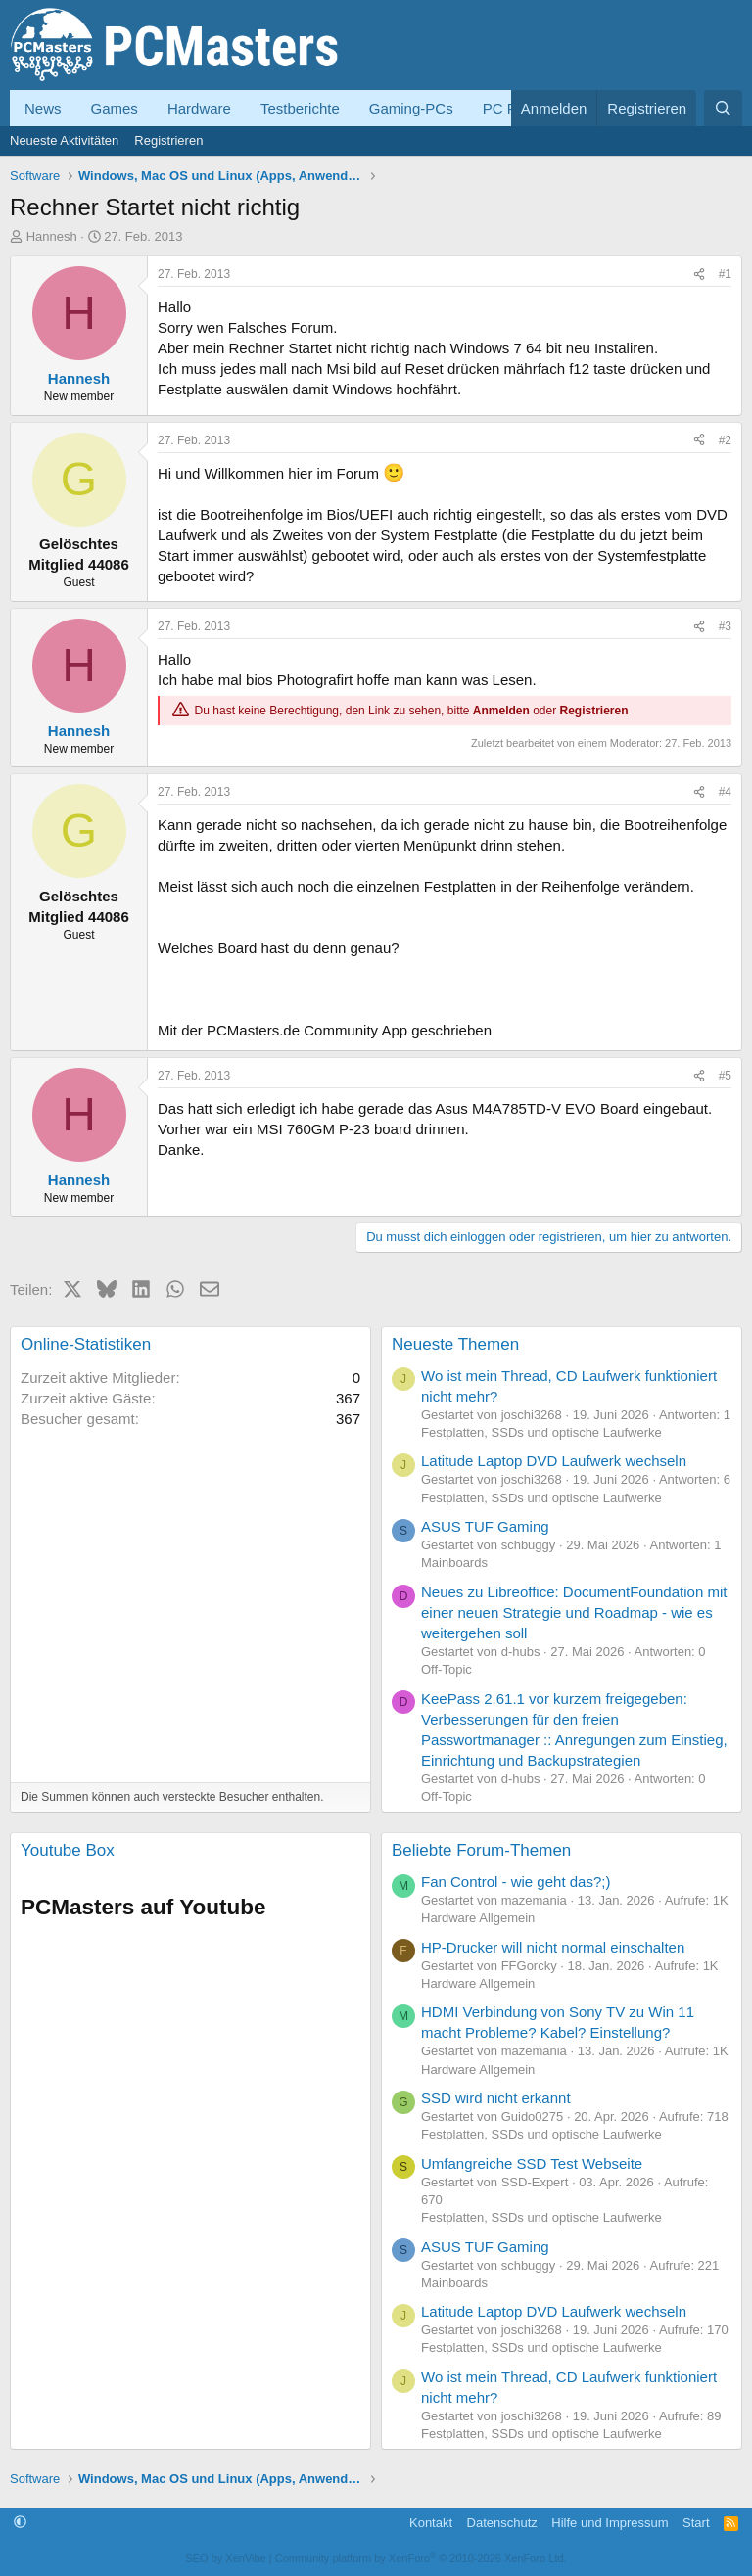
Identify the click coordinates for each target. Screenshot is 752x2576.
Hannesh (51, 236)
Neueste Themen (455, 1344)
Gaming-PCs (411, 108)
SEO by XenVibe (225, 2558)
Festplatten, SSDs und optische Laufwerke (541, 1432)
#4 (725, 792)
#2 (725, 440)
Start (695, 2522)
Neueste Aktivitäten (64, 140)
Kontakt (430, 2522)
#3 (725, 626)
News (43, 108)
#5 (725, 1075)
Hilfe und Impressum (609, 2522)
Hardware (199, 108)
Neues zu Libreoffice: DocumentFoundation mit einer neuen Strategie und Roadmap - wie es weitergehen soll (574, 1612)
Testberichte (300, 108)
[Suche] (723, 108)
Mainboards (454, 1562)
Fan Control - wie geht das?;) (515, 1881)
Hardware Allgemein (478, 1917)
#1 (725, 274)
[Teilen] (699, 274)
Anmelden (501, 710)
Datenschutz (502, 2522)
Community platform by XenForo (421, 2558)
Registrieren (168, 140)
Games (114, 108)
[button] (20, 2522)
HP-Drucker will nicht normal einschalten (552, 1947)
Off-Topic (446, 1669)
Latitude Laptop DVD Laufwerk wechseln (553, 1460)
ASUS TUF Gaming (485, 1526)
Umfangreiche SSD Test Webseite (531, 2163)
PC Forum (516, 108)
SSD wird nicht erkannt (496, 2098)
